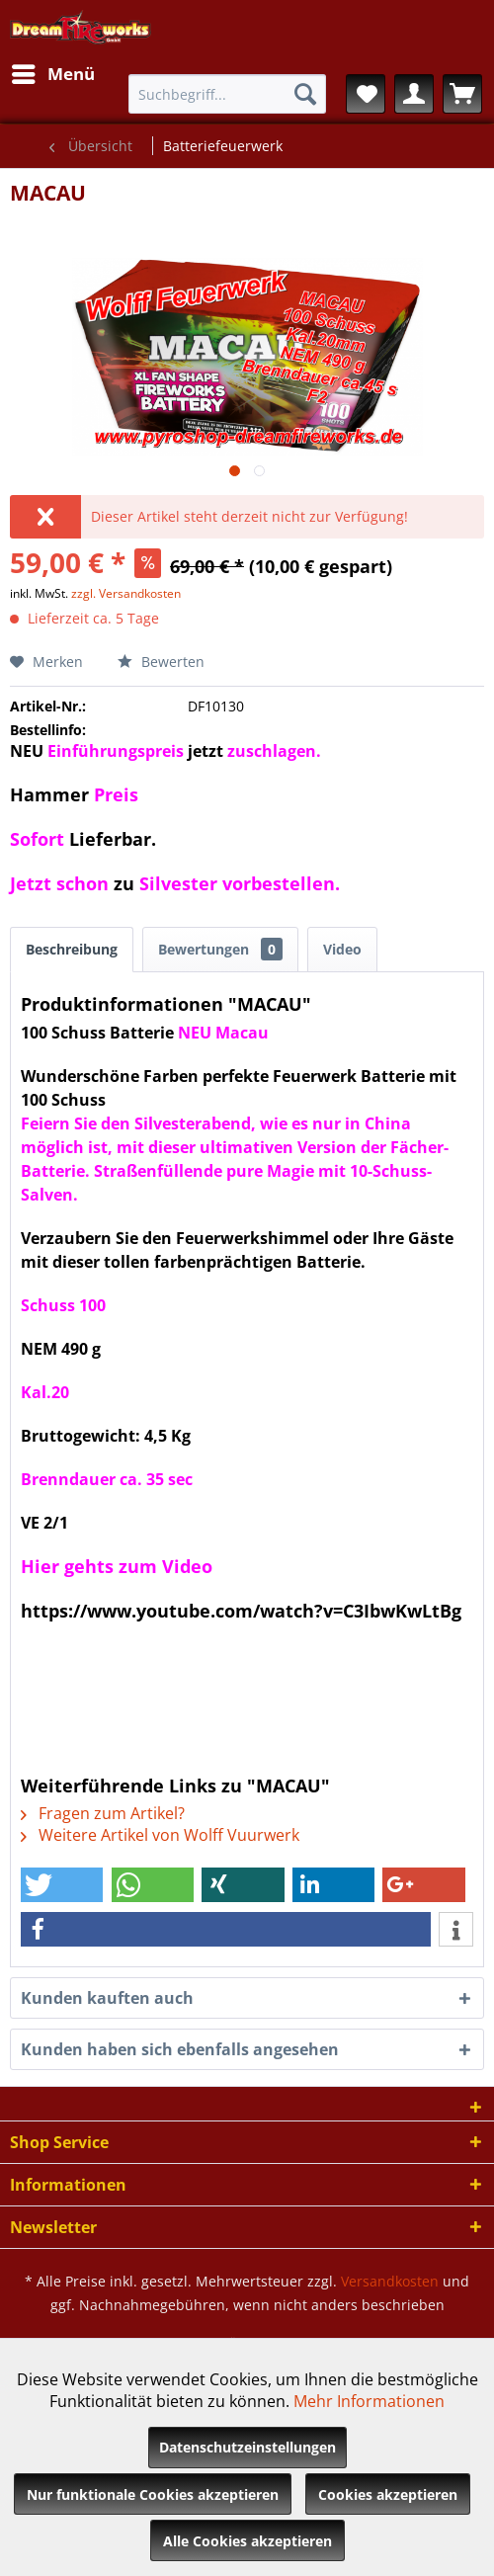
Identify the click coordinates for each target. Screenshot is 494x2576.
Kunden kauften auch (107, 1998)
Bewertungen (220, 949)
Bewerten (161, 661)
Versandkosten (390, 2281)
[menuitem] (52, 74)
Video (342, 949)
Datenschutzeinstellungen (247, 2447)
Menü (53, 71)
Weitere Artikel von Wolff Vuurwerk (160, 1835)
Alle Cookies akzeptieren (247, 2541)
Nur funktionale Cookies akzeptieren (153, 2494)
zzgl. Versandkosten (126, 593)
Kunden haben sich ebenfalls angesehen (180, 2049)
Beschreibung (72, 949)
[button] (62, 1885)
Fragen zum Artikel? (103, 1813)
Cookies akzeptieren (387, 2494)
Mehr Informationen (369, 2401)
